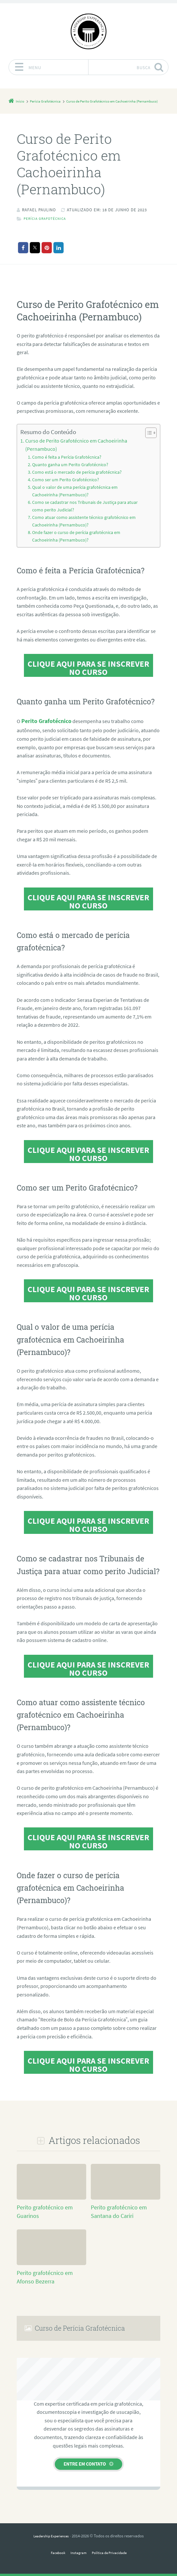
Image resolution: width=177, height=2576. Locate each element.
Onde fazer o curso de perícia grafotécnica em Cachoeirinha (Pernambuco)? (85, 538)
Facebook (54, 2551)
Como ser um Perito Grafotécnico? (62, 485)
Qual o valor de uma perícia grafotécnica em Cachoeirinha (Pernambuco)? (84, 496)
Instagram (77, 2551)
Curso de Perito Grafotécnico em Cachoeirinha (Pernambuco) (69, 452)
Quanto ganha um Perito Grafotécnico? (67, 471)
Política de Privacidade (111, 2551)
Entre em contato (85, 2463)
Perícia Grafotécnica (48, 226)
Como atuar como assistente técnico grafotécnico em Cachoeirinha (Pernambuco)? (79, 524)
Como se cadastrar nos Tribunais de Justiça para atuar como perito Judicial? (86, 510)
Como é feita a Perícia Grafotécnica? (64, 464)
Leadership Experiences (51, 2534)
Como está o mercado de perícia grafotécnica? (73, 478)
